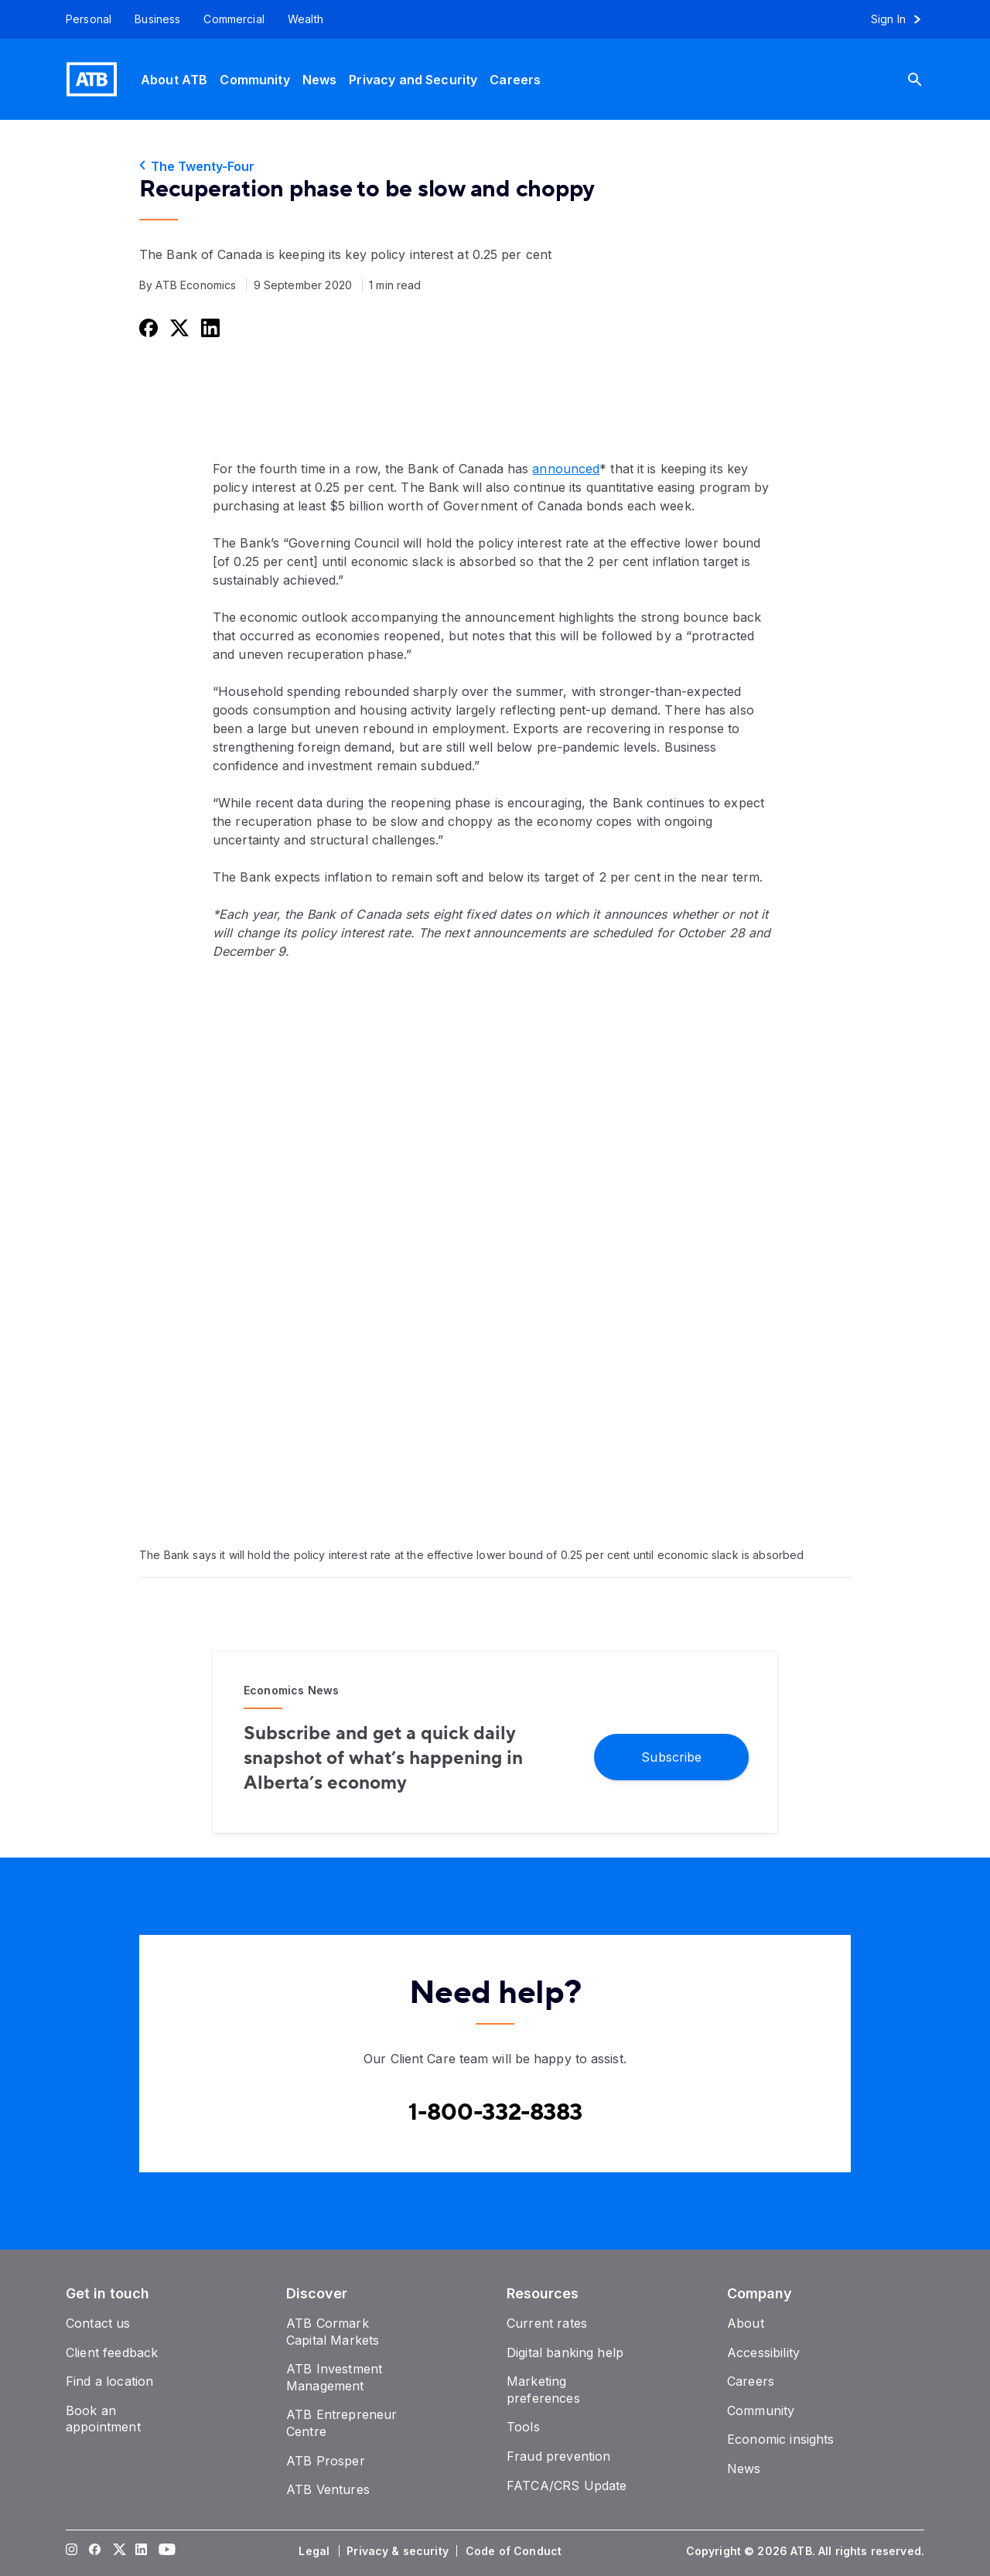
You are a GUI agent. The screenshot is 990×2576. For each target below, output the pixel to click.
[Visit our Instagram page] (72, 2551)
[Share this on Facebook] (147, 327)
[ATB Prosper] (325, 2461)
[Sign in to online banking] (903, 19)
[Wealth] (305, 19)
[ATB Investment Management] (334, 2377)
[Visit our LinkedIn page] (141, 2551)
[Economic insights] (781, 2439)
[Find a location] (109, 2381)
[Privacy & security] (399, 2551)
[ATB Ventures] (328, 2489)
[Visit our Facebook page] (95, 2551)
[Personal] (83, 19)
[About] (745, 2323)
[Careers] (515, 79)
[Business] (157, 19)
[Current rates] (547, 2323)
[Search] (926, 79)
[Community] (254, 79)
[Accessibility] (763, 2352)
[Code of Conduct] (515, 2551)
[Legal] (316, 2551)
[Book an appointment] (103, 2419)
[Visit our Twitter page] (118, 2551)
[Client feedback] (112, 2352)
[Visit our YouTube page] (164, 2551)
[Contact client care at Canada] (495, 2113)
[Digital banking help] (565, 2352)
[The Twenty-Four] (495, 166)
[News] (319, 79)
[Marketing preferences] (543, 2389)
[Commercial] (234, 19)
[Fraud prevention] (558, 2456)
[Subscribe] (671, 1756)
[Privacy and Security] (413, 79)
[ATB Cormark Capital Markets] (332, 2331)
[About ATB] (174, 79)
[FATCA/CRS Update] (566, 2485)
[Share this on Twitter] (178, 327)
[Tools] (523, 2426)
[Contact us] (98, 2323)
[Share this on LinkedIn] (209, 327)
